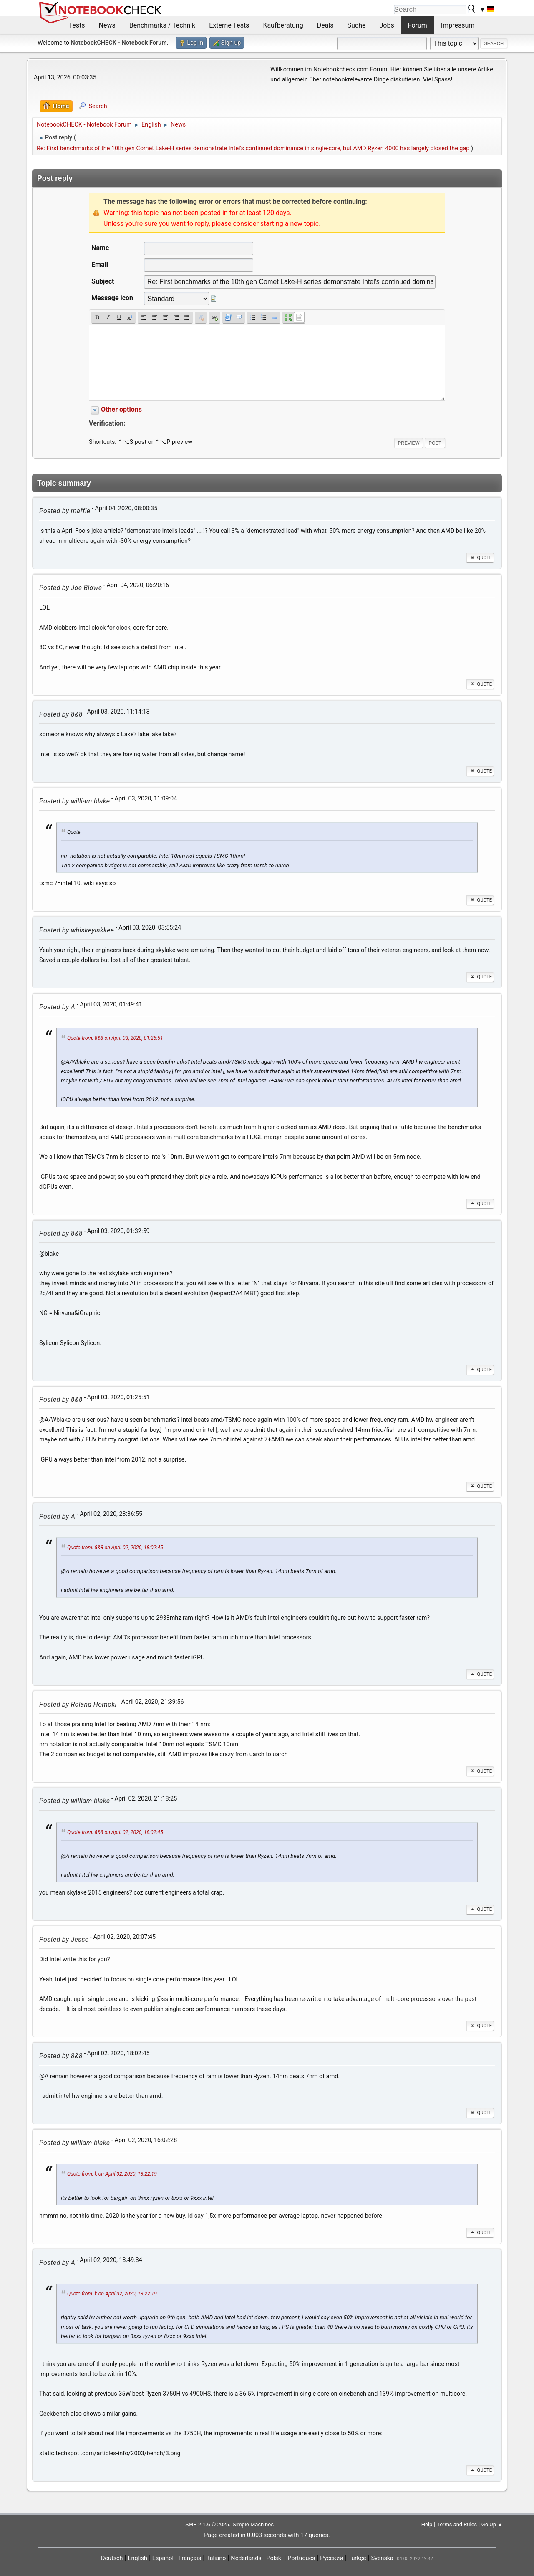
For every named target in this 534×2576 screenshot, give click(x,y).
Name (100, 248)
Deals (325, 25)
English (137, 2558)
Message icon (112, 298)
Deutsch (112, 2558)
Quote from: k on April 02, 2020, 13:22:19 (112, 2174)
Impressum (458, 25)
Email (99, 264)
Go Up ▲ (492, 2524)
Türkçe (357, 2558)
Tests (77, 25)
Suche (357, 25)
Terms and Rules (457, 2524)
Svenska (382, 2558)
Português (301, 2558)
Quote (480, 557)
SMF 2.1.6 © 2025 (207, 2524)
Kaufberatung (283, 25)
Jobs (387, 25)
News (107, 25)
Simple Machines (253, 2524)
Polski (275, 2558)
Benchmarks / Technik (162, 25)
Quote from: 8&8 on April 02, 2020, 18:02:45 (115, 1547)
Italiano (216, 2558)
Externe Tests (229, 25)
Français (190, 2558)
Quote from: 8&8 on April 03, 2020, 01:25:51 (115, 1038)
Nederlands (246, 2558)
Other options (121, 409)
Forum (417, 25)
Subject (102, 281)
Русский (331, 2558)
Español (163, 2558)
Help (427, 2524)
